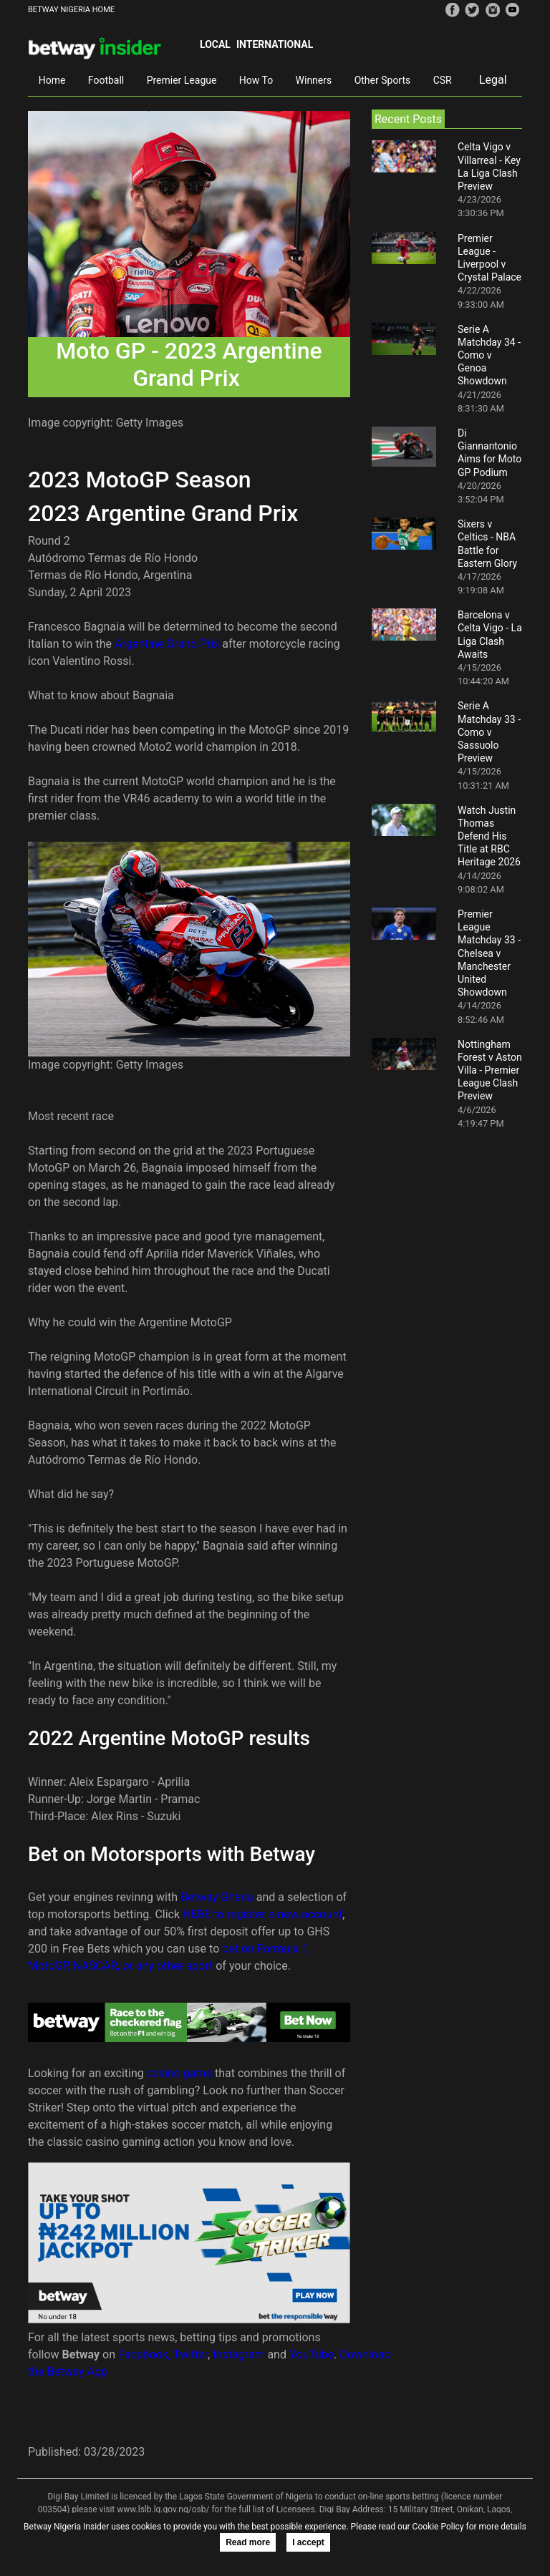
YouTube (311, 2354)
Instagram (238, 2354)
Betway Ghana (217, 1897)
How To (256, 80)
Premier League (182, 80)
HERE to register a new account (262, 1914)
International (274, 44)
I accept (308, 2542)
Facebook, (144, 2354)
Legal (493, 80)
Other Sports (382, 80)
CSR (442, 80)
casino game (179, 2073)
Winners (314, 80)
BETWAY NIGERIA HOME (71, 9)
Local (215, 44)
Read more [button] (248, 2542)
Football (106, 80)
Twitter (190, 2354)
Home (52, 80)
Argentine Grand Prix (167, 644)
